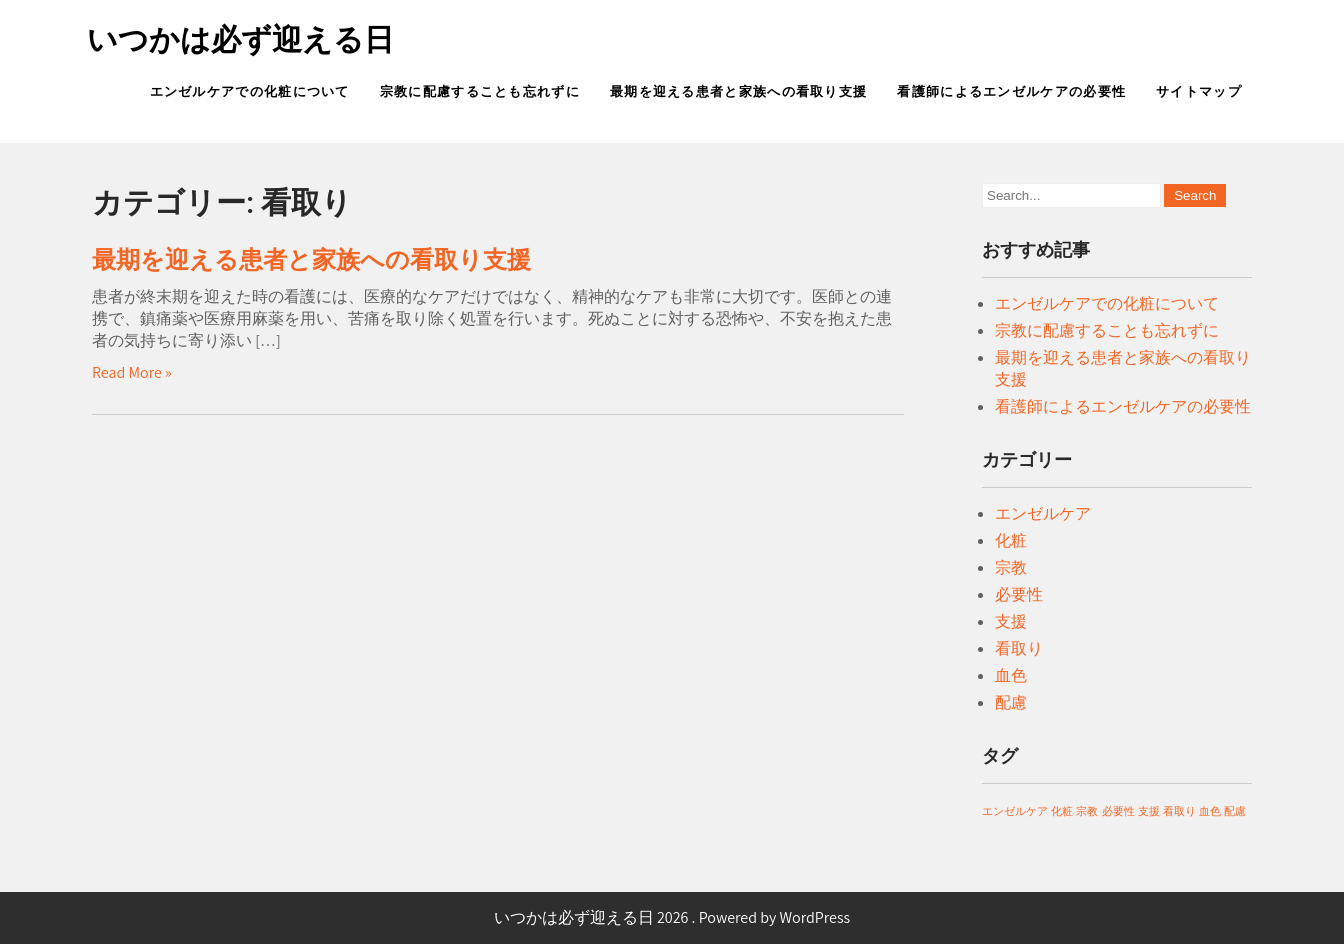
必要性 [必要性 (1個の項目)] (1118, 811)
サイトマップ (1199, 91)
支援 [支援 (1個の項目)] (1149, 811)
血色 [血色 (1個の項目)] (1210, 811)
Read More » (132, 372)
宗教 (1011, 567)
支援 (1011, 621)
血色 (1011, 675)
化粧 (1011, 540)
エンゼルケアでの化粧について (250, 91)
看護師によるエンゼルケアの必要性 (1011, 91)
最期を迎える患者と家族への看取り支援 (738, 91)
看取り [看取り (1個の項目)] (1179, 811)
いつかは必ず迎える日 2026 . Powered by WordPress (672, 917)
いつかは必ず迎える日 (240, 39)
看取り (1019, 648)
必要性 (1019, 594)
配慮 (1011, 702)
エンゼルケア (1043, 513)
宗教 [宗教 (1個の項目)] (1087, 811)
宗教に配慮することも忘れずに (480, 91)
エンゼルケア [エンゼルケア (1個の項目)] (1015, 811)
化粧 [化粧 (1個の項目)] (1062, 811)
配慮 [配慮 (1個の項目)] (1235, 811)
